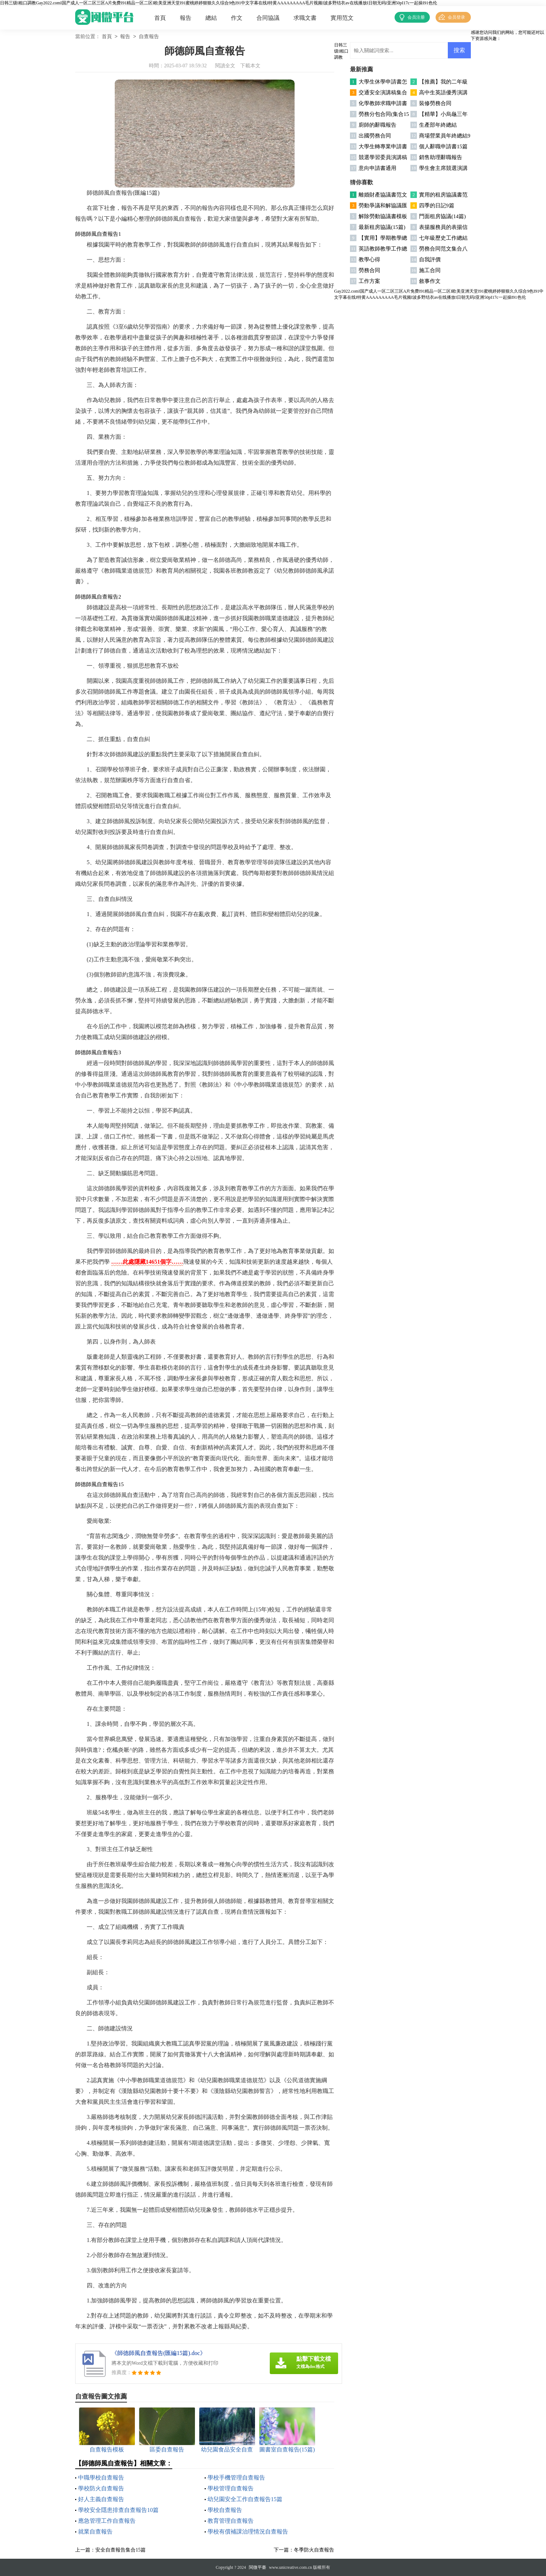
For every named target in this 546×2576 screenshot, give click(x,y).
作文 (236, 18)
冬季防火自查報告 (314, 2550)
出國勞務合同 (375, 136)
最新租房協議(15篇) (382, 227)
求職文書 (305, 18)
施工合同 (430, 270)
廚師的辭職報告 (377, 125)
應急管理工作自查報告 (107, 2521)
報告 (185, 18)
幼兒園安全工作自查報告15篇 (245, 2499)
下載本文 (250, 65)
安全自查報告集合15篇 (120, 2550)
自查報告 (149, 37)
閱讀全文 (225, 65)
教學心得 (369, 259)
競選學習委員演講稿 (383, 157)
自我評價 (430, 259)
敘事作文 (430, 281)
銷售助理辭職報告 (440, 157)
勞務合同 (369, 270)
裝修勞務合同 (435, 103)
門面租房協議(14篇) (442, 216)
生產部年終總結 (438, 125)
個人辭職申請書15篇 (443, 146)
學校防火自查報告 (101, 2488)
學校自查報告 (225, 2510)
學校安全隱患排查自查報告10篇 (118, 2510)
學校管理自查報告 (231, 2488)
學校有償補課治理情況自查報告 (248, 2531)
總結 (211, 18)
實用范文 (342, 18)
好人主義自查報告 (101, 2499)
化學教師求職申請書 (383, 103)
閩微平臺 (257, 2567)
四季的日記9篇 (436, 205)
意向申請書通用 (377, 168)
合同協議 (267, 18)
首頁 (160, 18)
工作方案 (369, 281)
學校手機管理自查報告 (236, 2478)
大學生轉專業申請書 (383, 146)
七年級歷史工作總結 (443, 238)
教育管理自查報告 (231, 2521)
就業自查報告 (95, 2531)
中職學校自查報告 (101, 2478)
